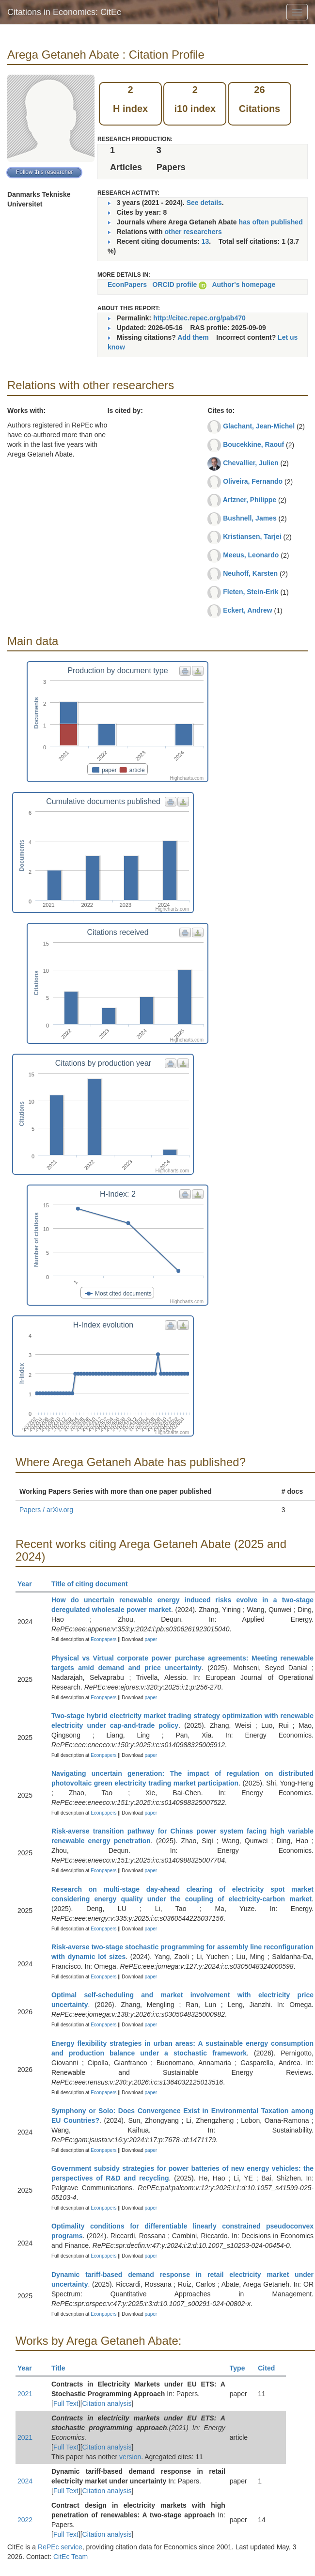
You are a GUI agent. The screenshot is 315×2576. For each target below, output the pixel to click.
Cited (271, 2368)
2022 (24, 2520)
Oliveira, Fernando (253, 481)
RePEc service (60, 2547)
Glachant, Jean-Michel (259, 426)
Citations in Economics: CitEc (64, 12)
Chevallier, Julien (250, 463)
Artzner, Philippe (249, 500)
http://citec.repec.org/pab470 (199, 318)
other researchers (192, 232)
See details (204, 202)
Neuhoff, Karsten (250, 573)
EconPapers (127, 284)
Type (241, 2368)
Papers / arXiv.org (46, 1510)
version (130, 2457)
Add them (193, 337)
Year (28, 1584)
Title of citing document (93, 1584)
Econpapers (102, 1639)
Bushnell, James (250, 518)
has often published (270, 222)
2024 (24, 2481)
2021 (24, 2394)
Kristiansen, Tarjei (252, 536)
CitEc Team (70, 2556)
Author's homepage (243, 284)
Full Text (66, 2403)
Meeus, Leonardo (251, 555)
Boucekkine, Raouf (253, 444)
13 (205, 241)
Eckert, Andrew (247, 610)
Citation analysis (107, 2403)
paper (151, 1639)
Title (62, 2368)
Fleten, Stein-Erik (250, 592)
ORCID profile (175, 284)
